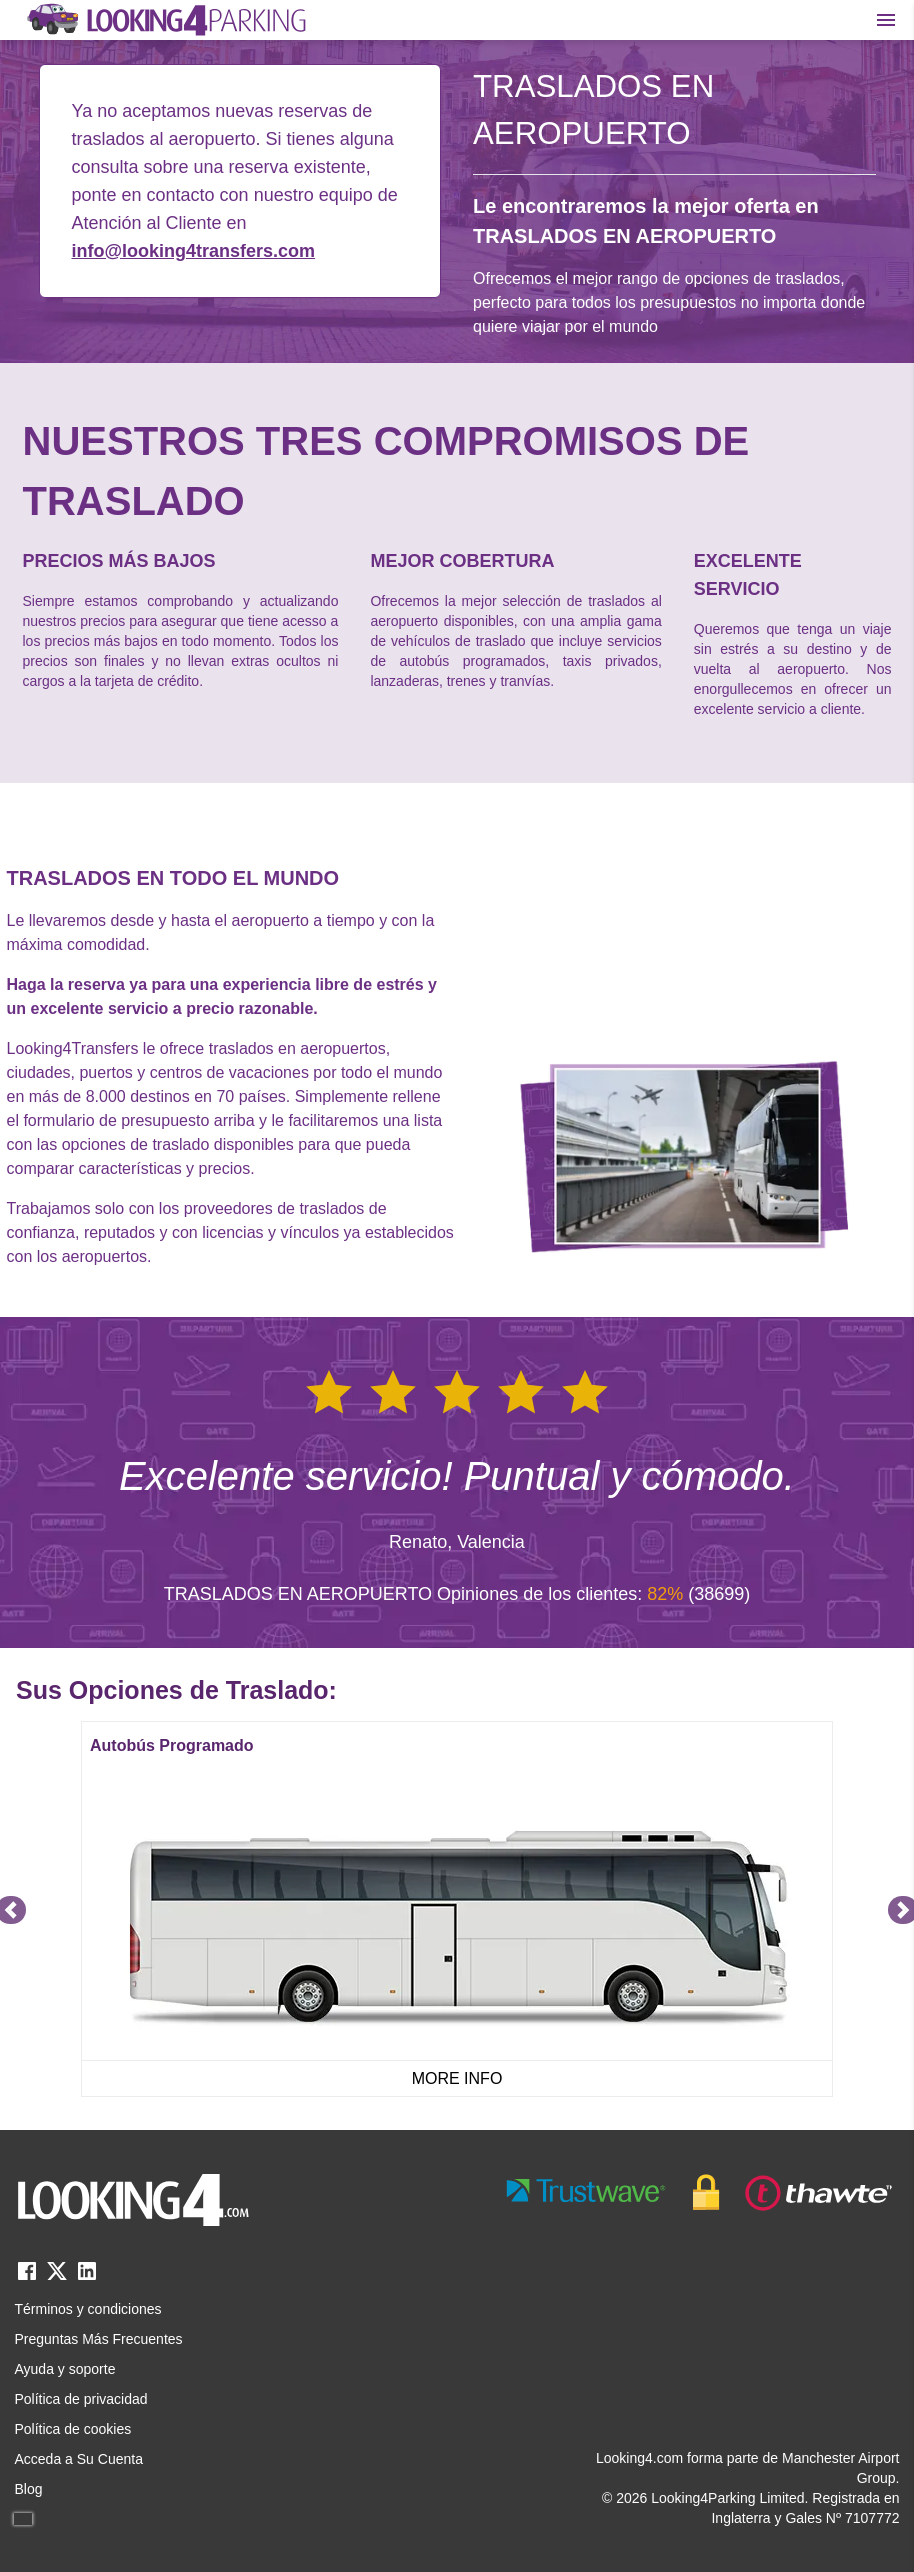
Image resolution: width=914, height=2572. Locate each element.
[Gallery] (457, 1909)
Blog (29, 2489)
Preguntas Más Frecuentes (99, 2339)
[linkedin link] (87, 2277)
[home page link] (165, 20)
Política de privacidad (81, 2399)
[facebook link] (27, 2277)
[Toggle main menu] (886, 20)
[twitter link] (57, 2277)
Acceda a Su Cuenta (79, 2459)
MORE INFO (457, 2078)
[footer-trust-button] (700, 2192)
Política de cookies (73, 2429)
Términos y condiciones (88, 2309)
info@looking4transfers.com (194, 251)
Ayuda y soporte (65, 2369)
